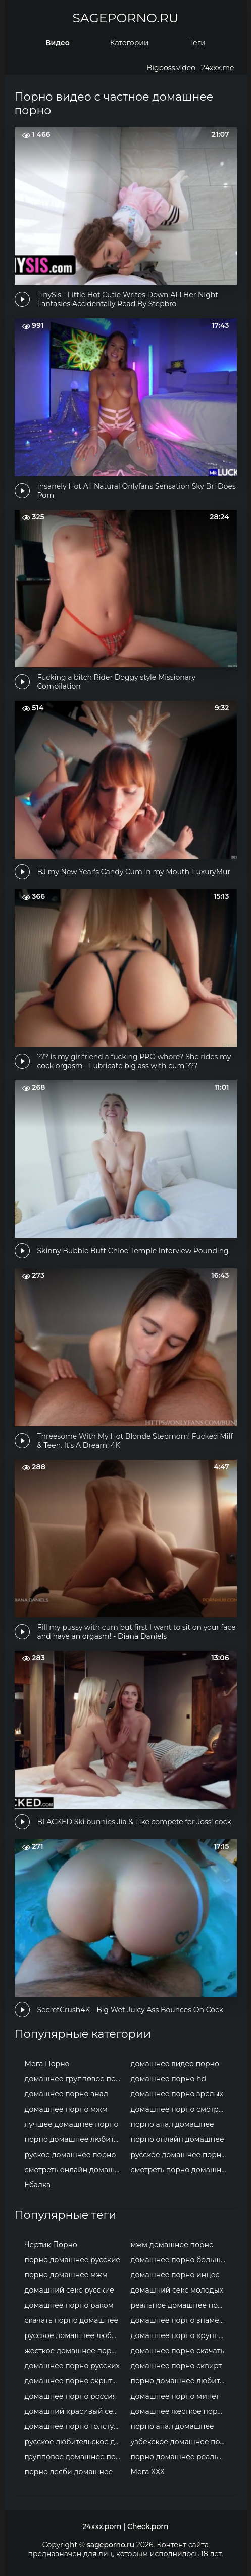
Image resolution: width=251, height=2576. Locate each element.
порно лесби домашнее (69, 2471)
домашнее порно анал (66, 2093)
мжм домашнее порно (172, 2244)
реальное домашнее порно (181, 2305)
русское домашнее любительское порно (75, 2335)
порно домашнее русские (73, 2259)
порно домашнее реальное (181, 2456)
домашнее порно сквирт (176, 2365)
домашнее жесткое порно (179, 2411)
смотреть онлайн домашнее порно (75, 2169)
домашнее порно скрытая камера (75, 2381)
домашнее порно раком (69, 2305)
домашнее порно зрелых (177, 2093)
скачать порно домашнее (72, 2320)
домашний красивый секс (73, 2411)
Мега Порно (47, 2063)
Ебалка (38, 2184)
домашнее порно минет (175, 2396)
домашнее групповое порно (75, 2078)
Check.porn (148, 2526)
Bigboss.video (171, 67)
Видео (57, 42)
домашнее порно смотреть (180, 2109)
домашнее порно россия (71, 2396)
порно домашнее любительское (75, 2139)
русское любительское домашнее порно (75, 2441)
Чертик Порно (51, 2244)
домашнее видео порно (175, 2063)
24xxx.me (217, 67)
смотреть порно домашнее (180, 2169)
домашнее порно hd (169, 2078)
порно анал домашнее (172, 2124)
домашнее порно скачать (178, 2350)
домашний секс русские (70, 2290)
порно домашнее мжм (66, 2274)
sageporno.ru (125, 17)
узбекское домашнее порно (181, 2441)
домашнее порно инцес (175, 2274)
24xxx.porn (102, 2526)
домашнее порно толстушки (75, 2426)
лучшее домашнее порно (72, 2124)
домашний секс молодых (177, 2290)
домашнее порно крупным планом (181, 2335)
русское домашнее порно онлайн (181, 2154)
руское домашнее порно (70, 2154)
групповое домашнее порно (75, 2456)
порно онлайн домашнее (177, 2139)
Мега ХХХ (148, 2471)
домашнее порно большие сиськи (181, 2259)
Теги (197, 42)
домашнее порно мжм (66, 2109)
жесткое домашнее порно (73, 2350)
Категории (129, 42)
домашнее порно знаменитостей (181, 2320)
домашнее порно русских (72, 2365)
